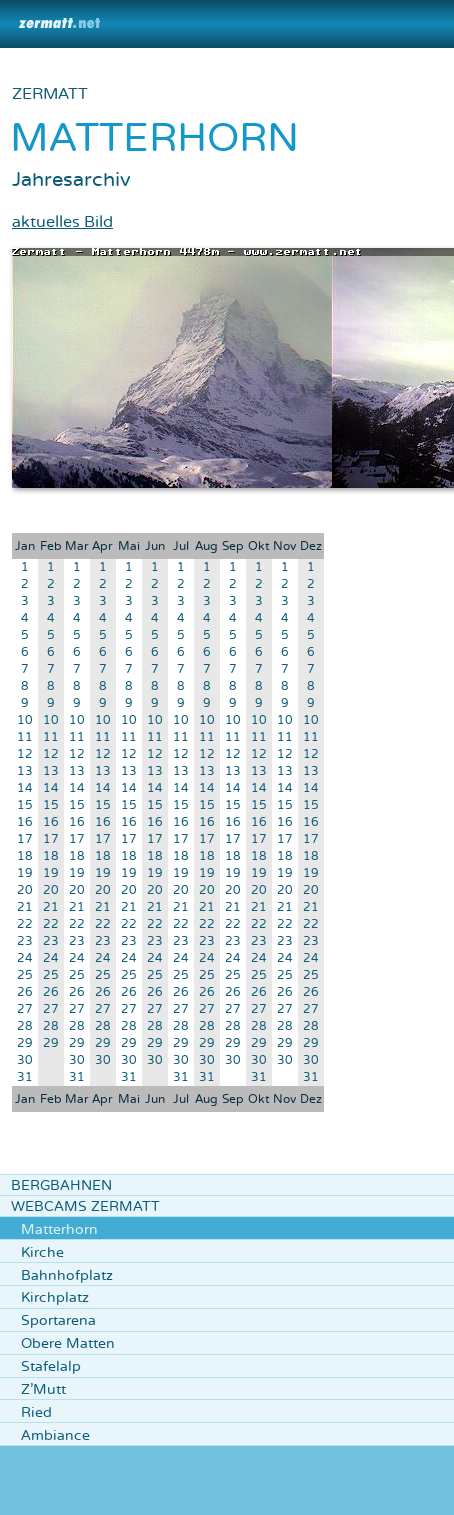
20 (25, 890)
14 (25, 788)
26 (25, 992)
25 (25, 975)
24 (25, 958)
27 (25, 1009)
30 (25, 1060)
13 (25, 771)
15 (25, 805)
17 (25, 839)
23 (25, 941)
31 (25, 1077)
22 (25, 924)
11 (25, 737)
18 (25, 856)
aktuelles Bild (62, 222)
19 (25, 873)
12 (25, 754)
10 (25, 720)
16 (25, 822)
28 (25, 1026)
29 (25, 1043)
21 (25, 907)
